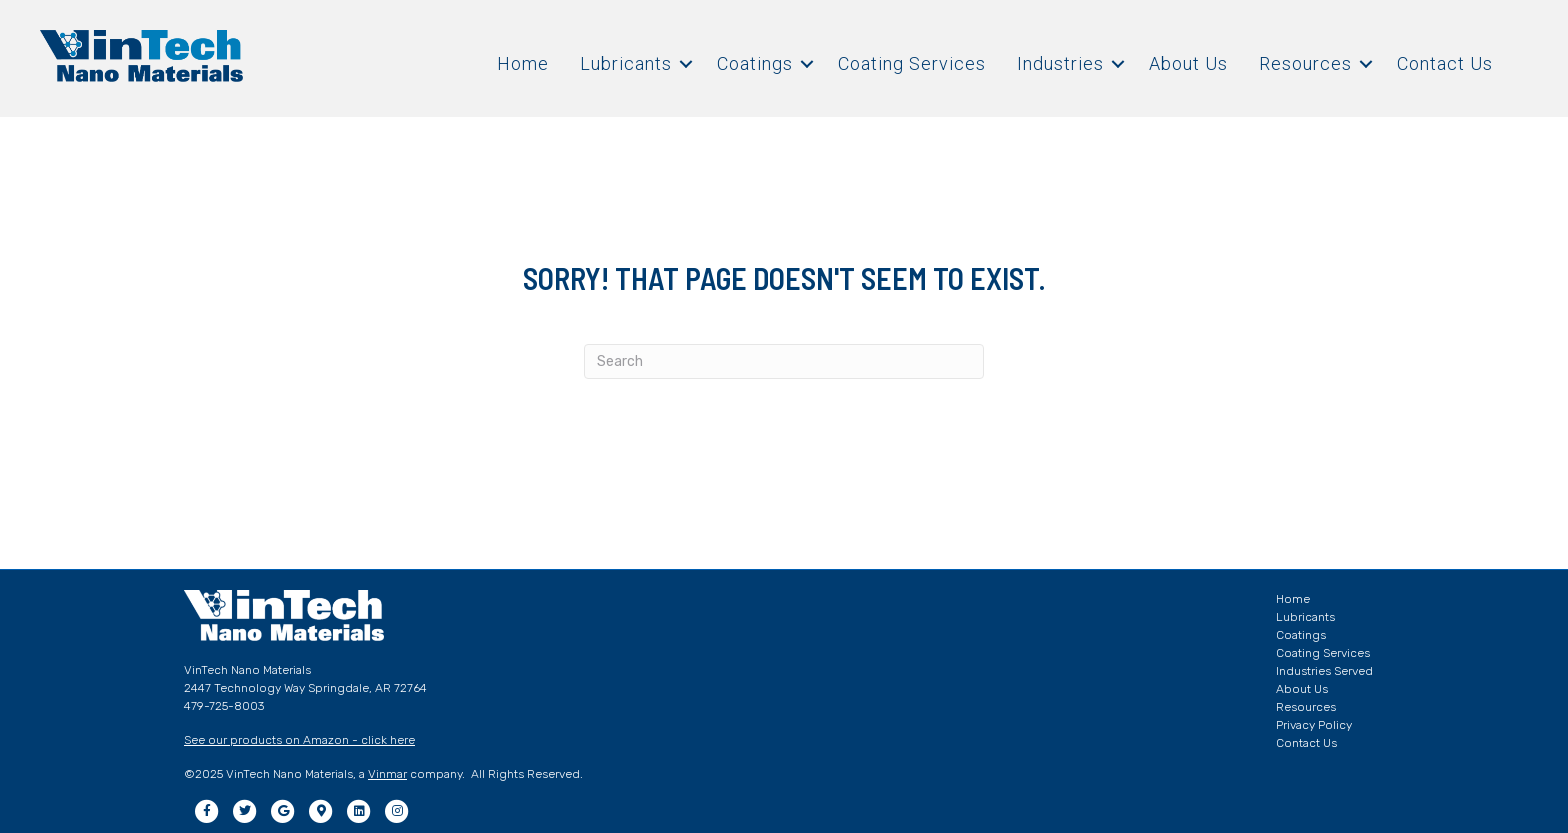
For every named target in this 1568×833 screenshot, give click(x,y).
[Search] (784, 361)
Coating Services (912, 63)
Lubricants (626, 63)
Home (523, 63)
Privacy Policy (1314, 725)
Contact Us (1445, 63)
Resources (1305, 63)
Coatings (755, 63)
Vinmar (387, 774)
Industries (1060, 63)
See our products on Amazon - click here (299, 740)
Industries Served (1324, 671)
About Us (1188, 63)
